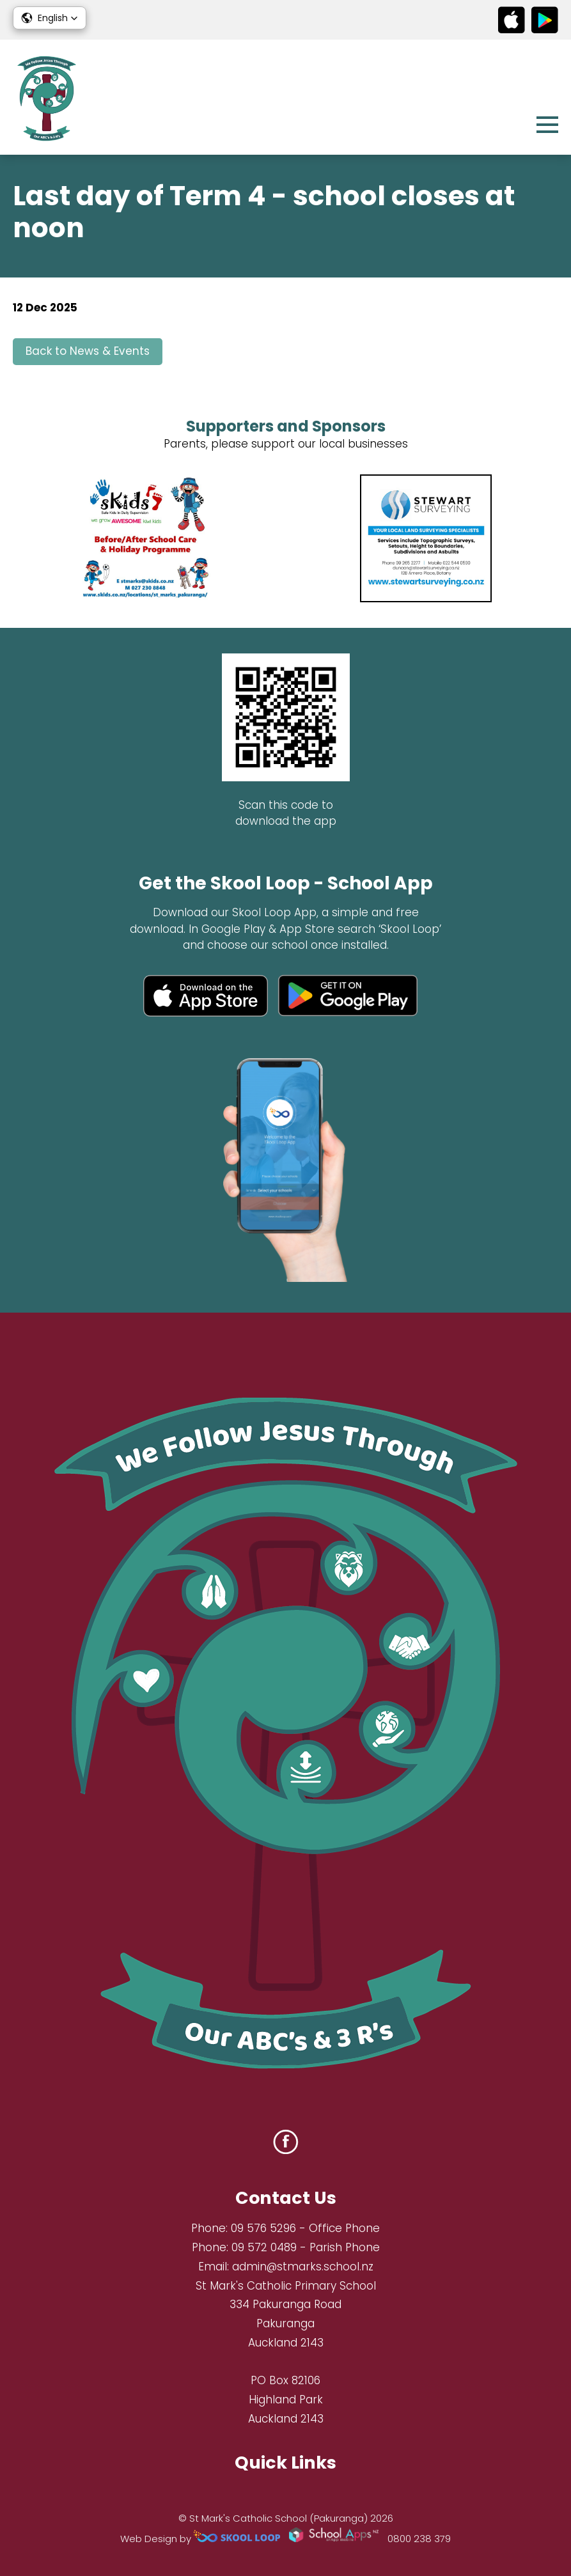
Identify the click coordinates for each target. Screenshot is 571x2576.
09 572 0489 (264, 2247)
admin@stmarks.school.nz (302, 2266)
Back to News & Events (88, 351)
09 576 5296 (263, 2228)
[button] (49, 18)
